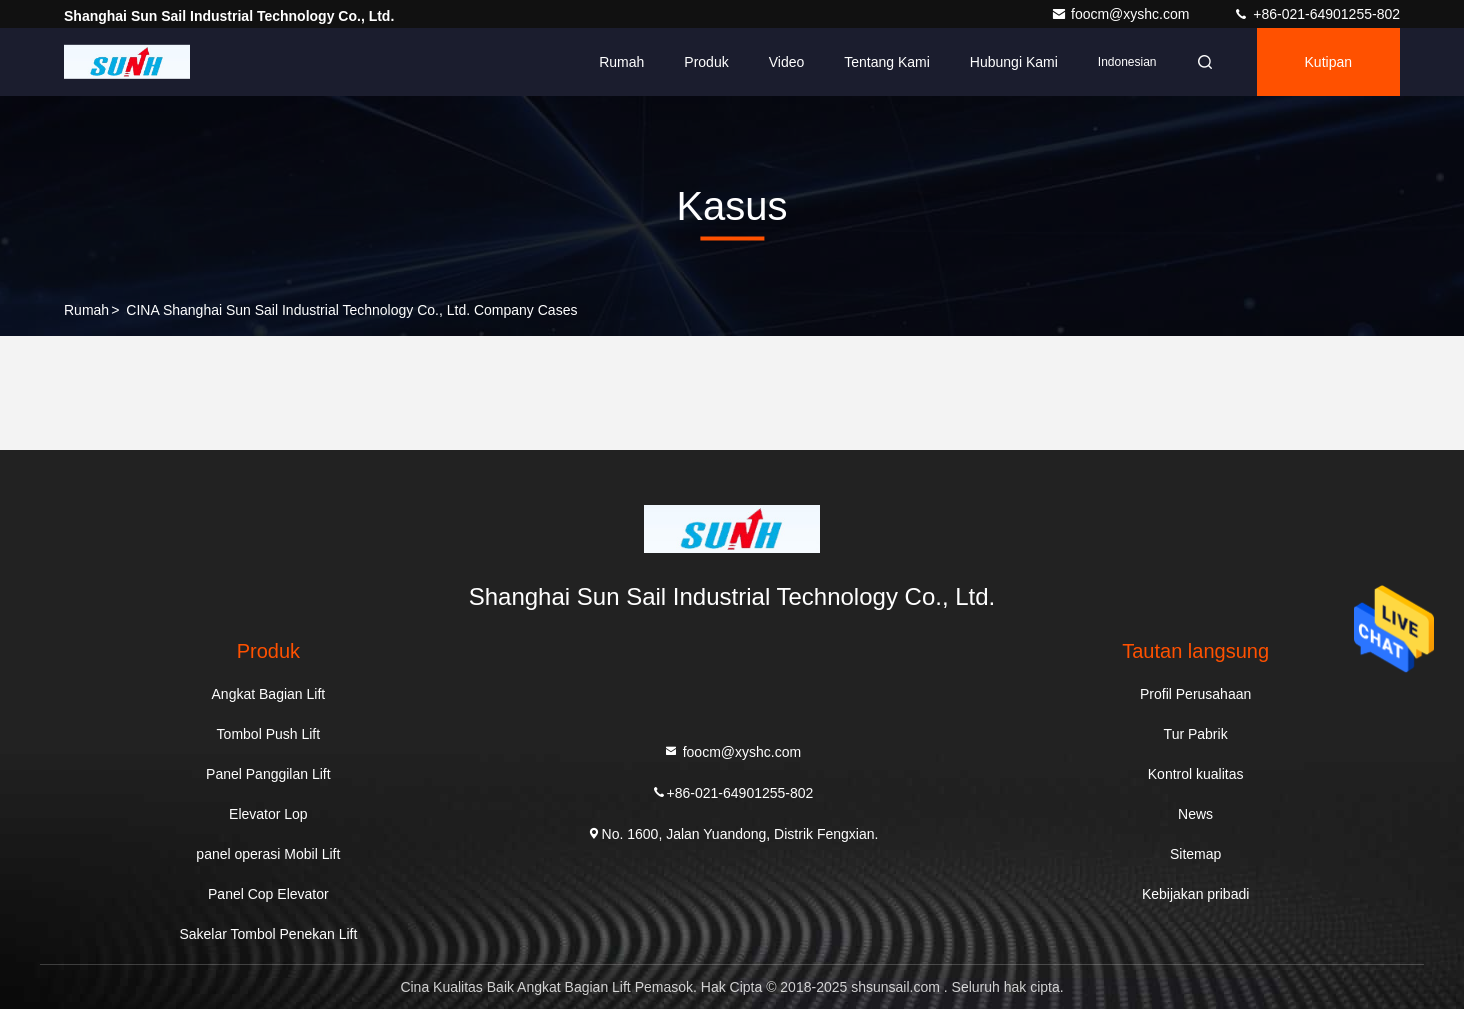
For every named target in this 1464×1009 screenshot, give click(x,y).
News (1195, 814)
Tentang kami (887, 62)
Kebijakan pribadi (1195, 894)
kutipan (1328, 62)
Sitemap (1195, 854)
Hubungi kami (1014, 62)
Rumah (621, 62)
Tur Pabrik (1196, 734)
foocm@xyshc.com (1122, 14)
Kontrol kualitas (1196, 774)
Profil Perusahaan (1195, 694)
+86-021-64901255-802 (1316, 14)
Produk (706, 62)
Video (787, 62)
